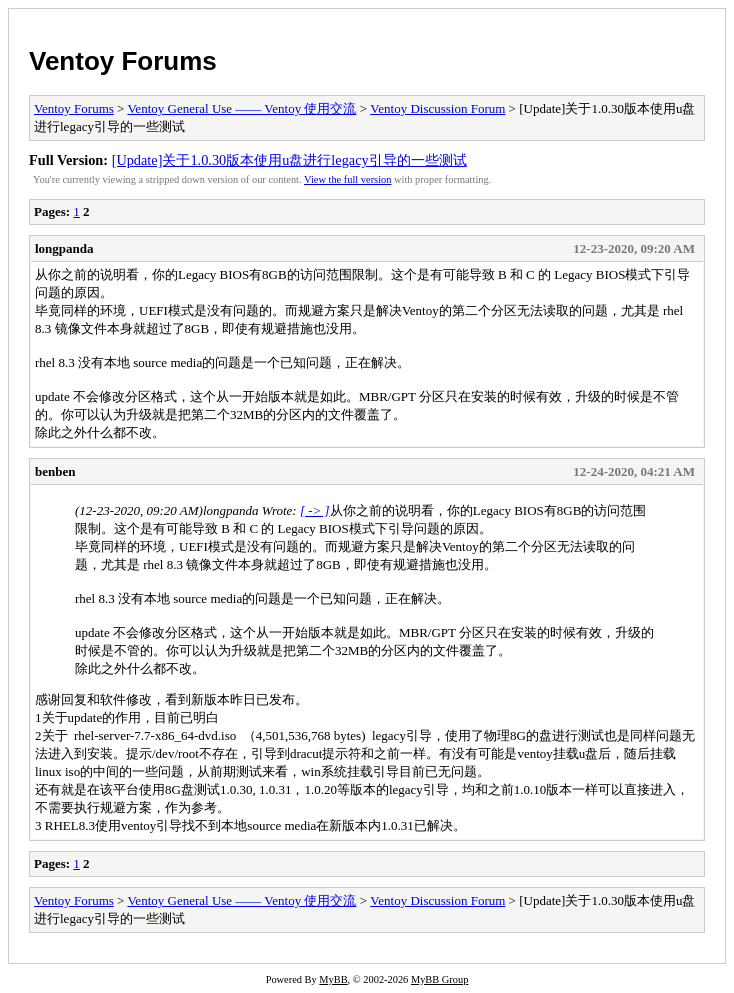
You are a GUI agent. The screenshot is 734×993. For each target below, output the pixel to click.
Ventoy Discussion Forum (437, 108)
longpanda (64, 248)
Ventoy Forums (123, 61)
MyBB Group (439, 979)
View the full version (347, 179)
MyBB (333, 979)
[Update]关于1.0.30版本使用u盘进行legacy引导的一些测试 (289, 160)
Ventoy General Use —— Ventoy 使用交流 (241, 108)
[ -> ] (315, 510)
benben (55, 471)
